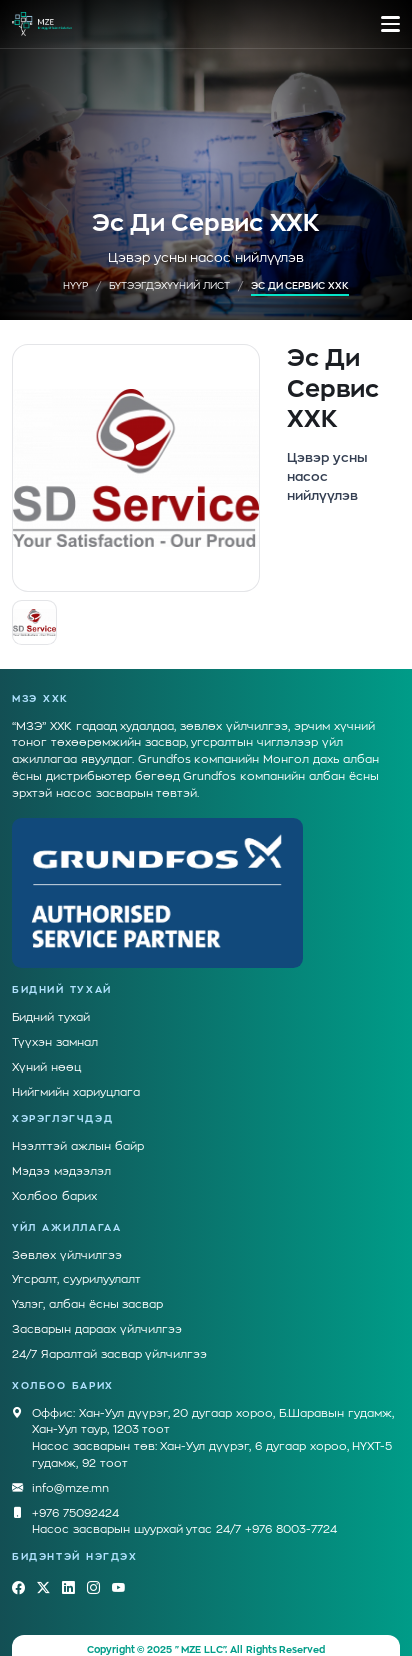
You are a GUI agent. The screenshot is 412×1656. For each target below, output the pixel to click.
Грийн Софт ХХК (206, 1646)
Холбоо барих (54, 1178)
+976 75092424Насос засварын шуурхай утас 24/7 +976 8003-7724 (184, 1503)
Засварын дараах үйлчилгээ (97, 1311)
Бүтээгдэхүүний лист (169, 286)
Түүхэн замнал (55, 1024)
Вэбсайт (127, 1646)
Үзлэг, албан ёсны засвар (87, 1286)
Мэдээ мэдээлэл (61, 1153)
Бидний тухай (51, 999)
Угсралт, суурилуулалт (76, 1261)
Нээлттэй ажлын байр (78, 1128)
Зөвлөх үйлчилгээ (67, 1237)
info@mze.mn (70, 1471)
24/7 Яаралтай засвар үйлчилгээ (109, 1336)
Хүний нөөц (46, 1049)
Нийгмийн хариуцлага (76, 1074)
